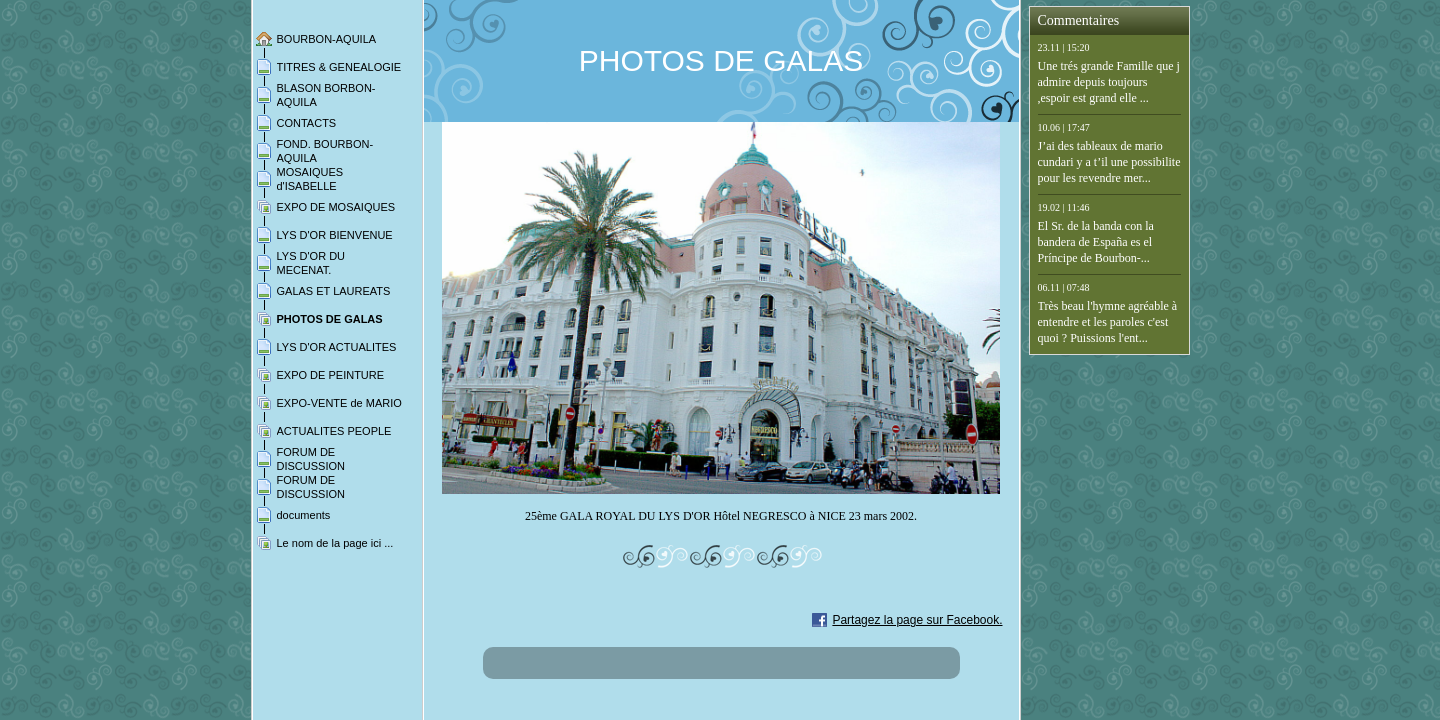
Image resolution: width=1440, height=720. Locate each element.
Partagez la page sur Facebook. (917, 620)
